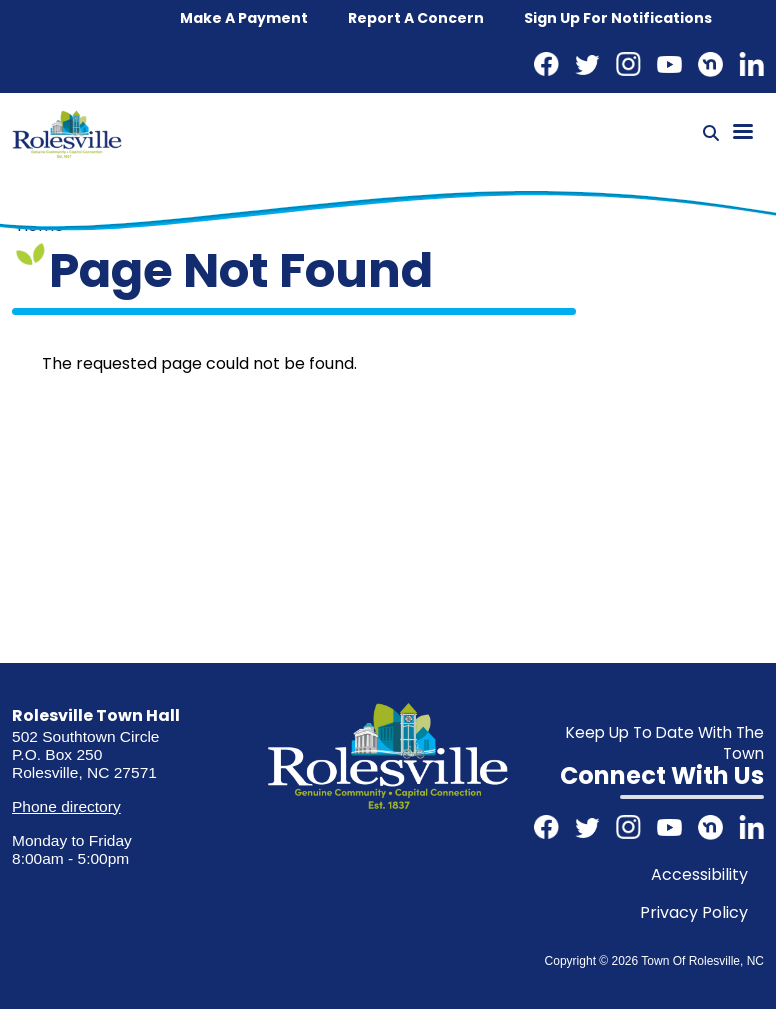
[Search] (711, 134)
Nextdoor (710, 64)
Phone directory (66, 806)
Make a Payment (244, 18)
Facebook (546, 64)
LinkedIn (751, 64)
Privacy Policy (694, 912)
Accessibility (699, 874)
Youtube (669, 64)
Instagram (628, 64)
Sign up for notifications (618, 18)
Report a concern (416, 18)
